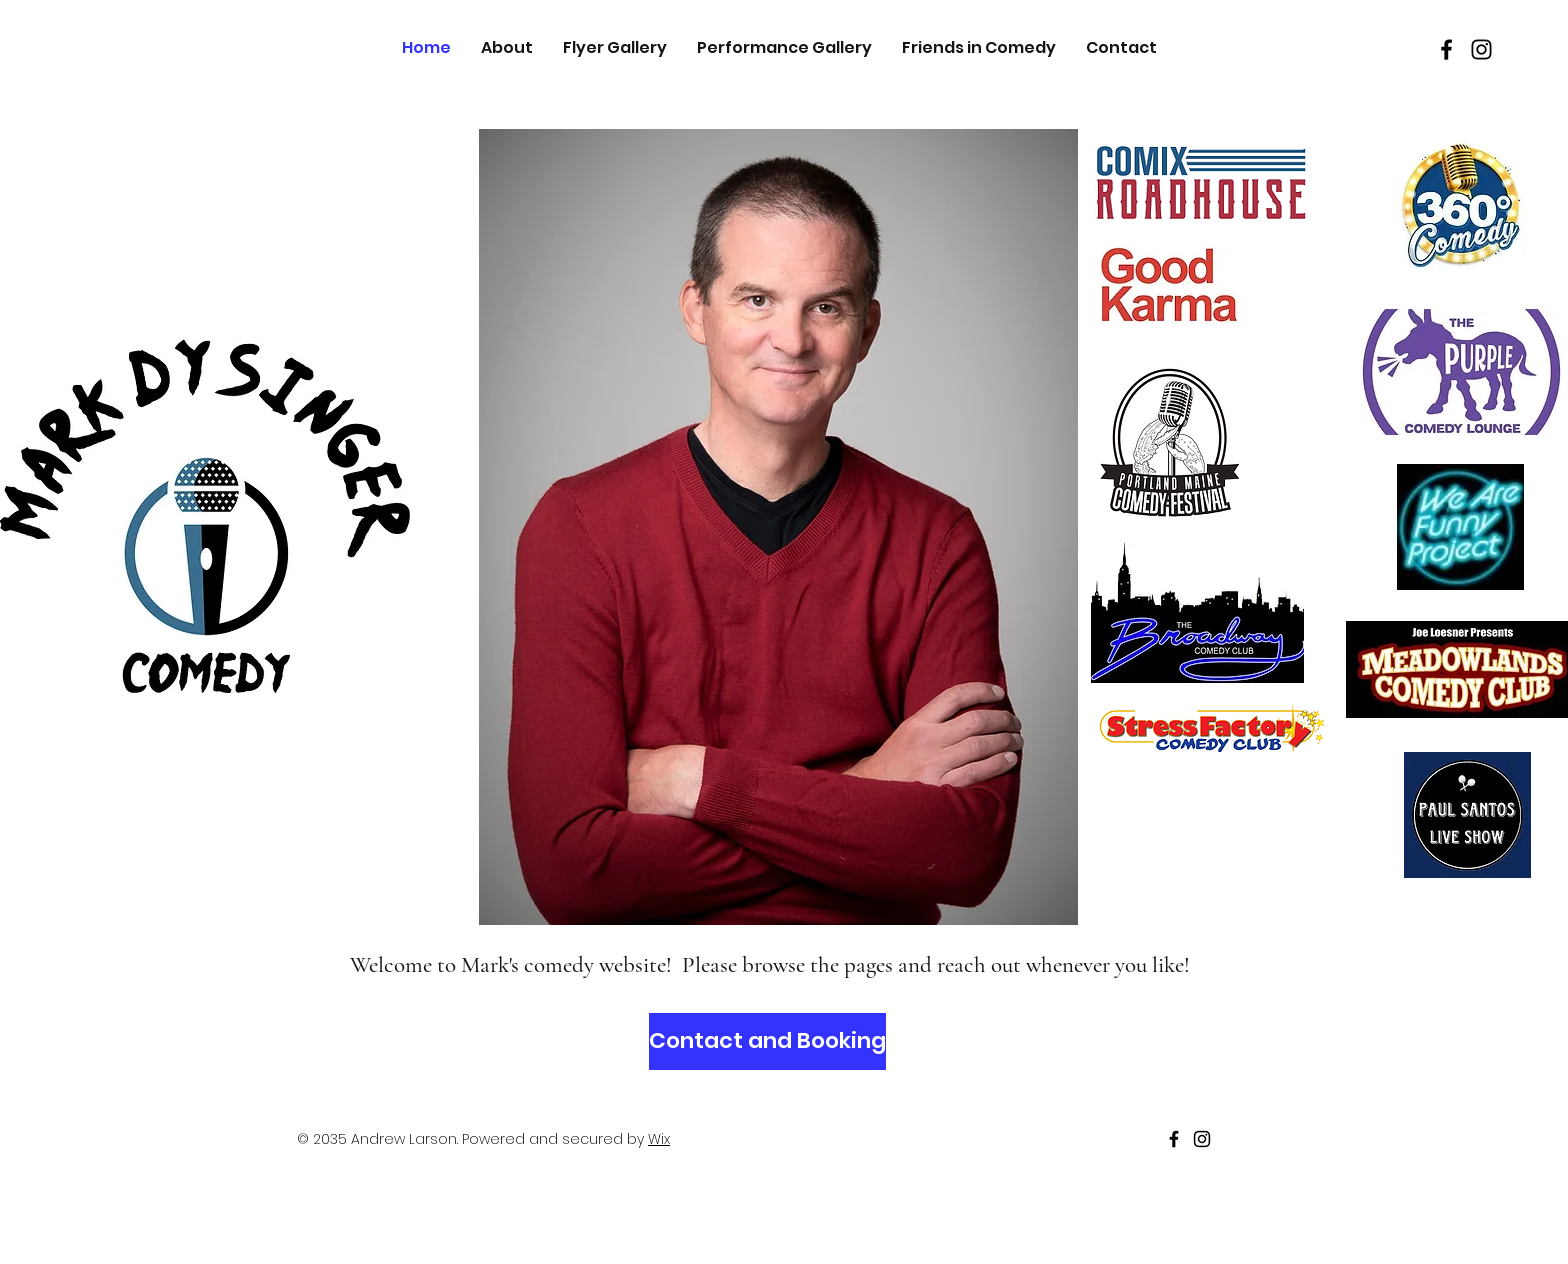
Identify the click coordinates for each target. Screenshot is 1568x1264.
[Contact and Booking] (767, 1041)
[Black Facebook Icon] (1446, 49)
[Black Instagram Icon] (1481, 49)
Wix (659, 1139)
